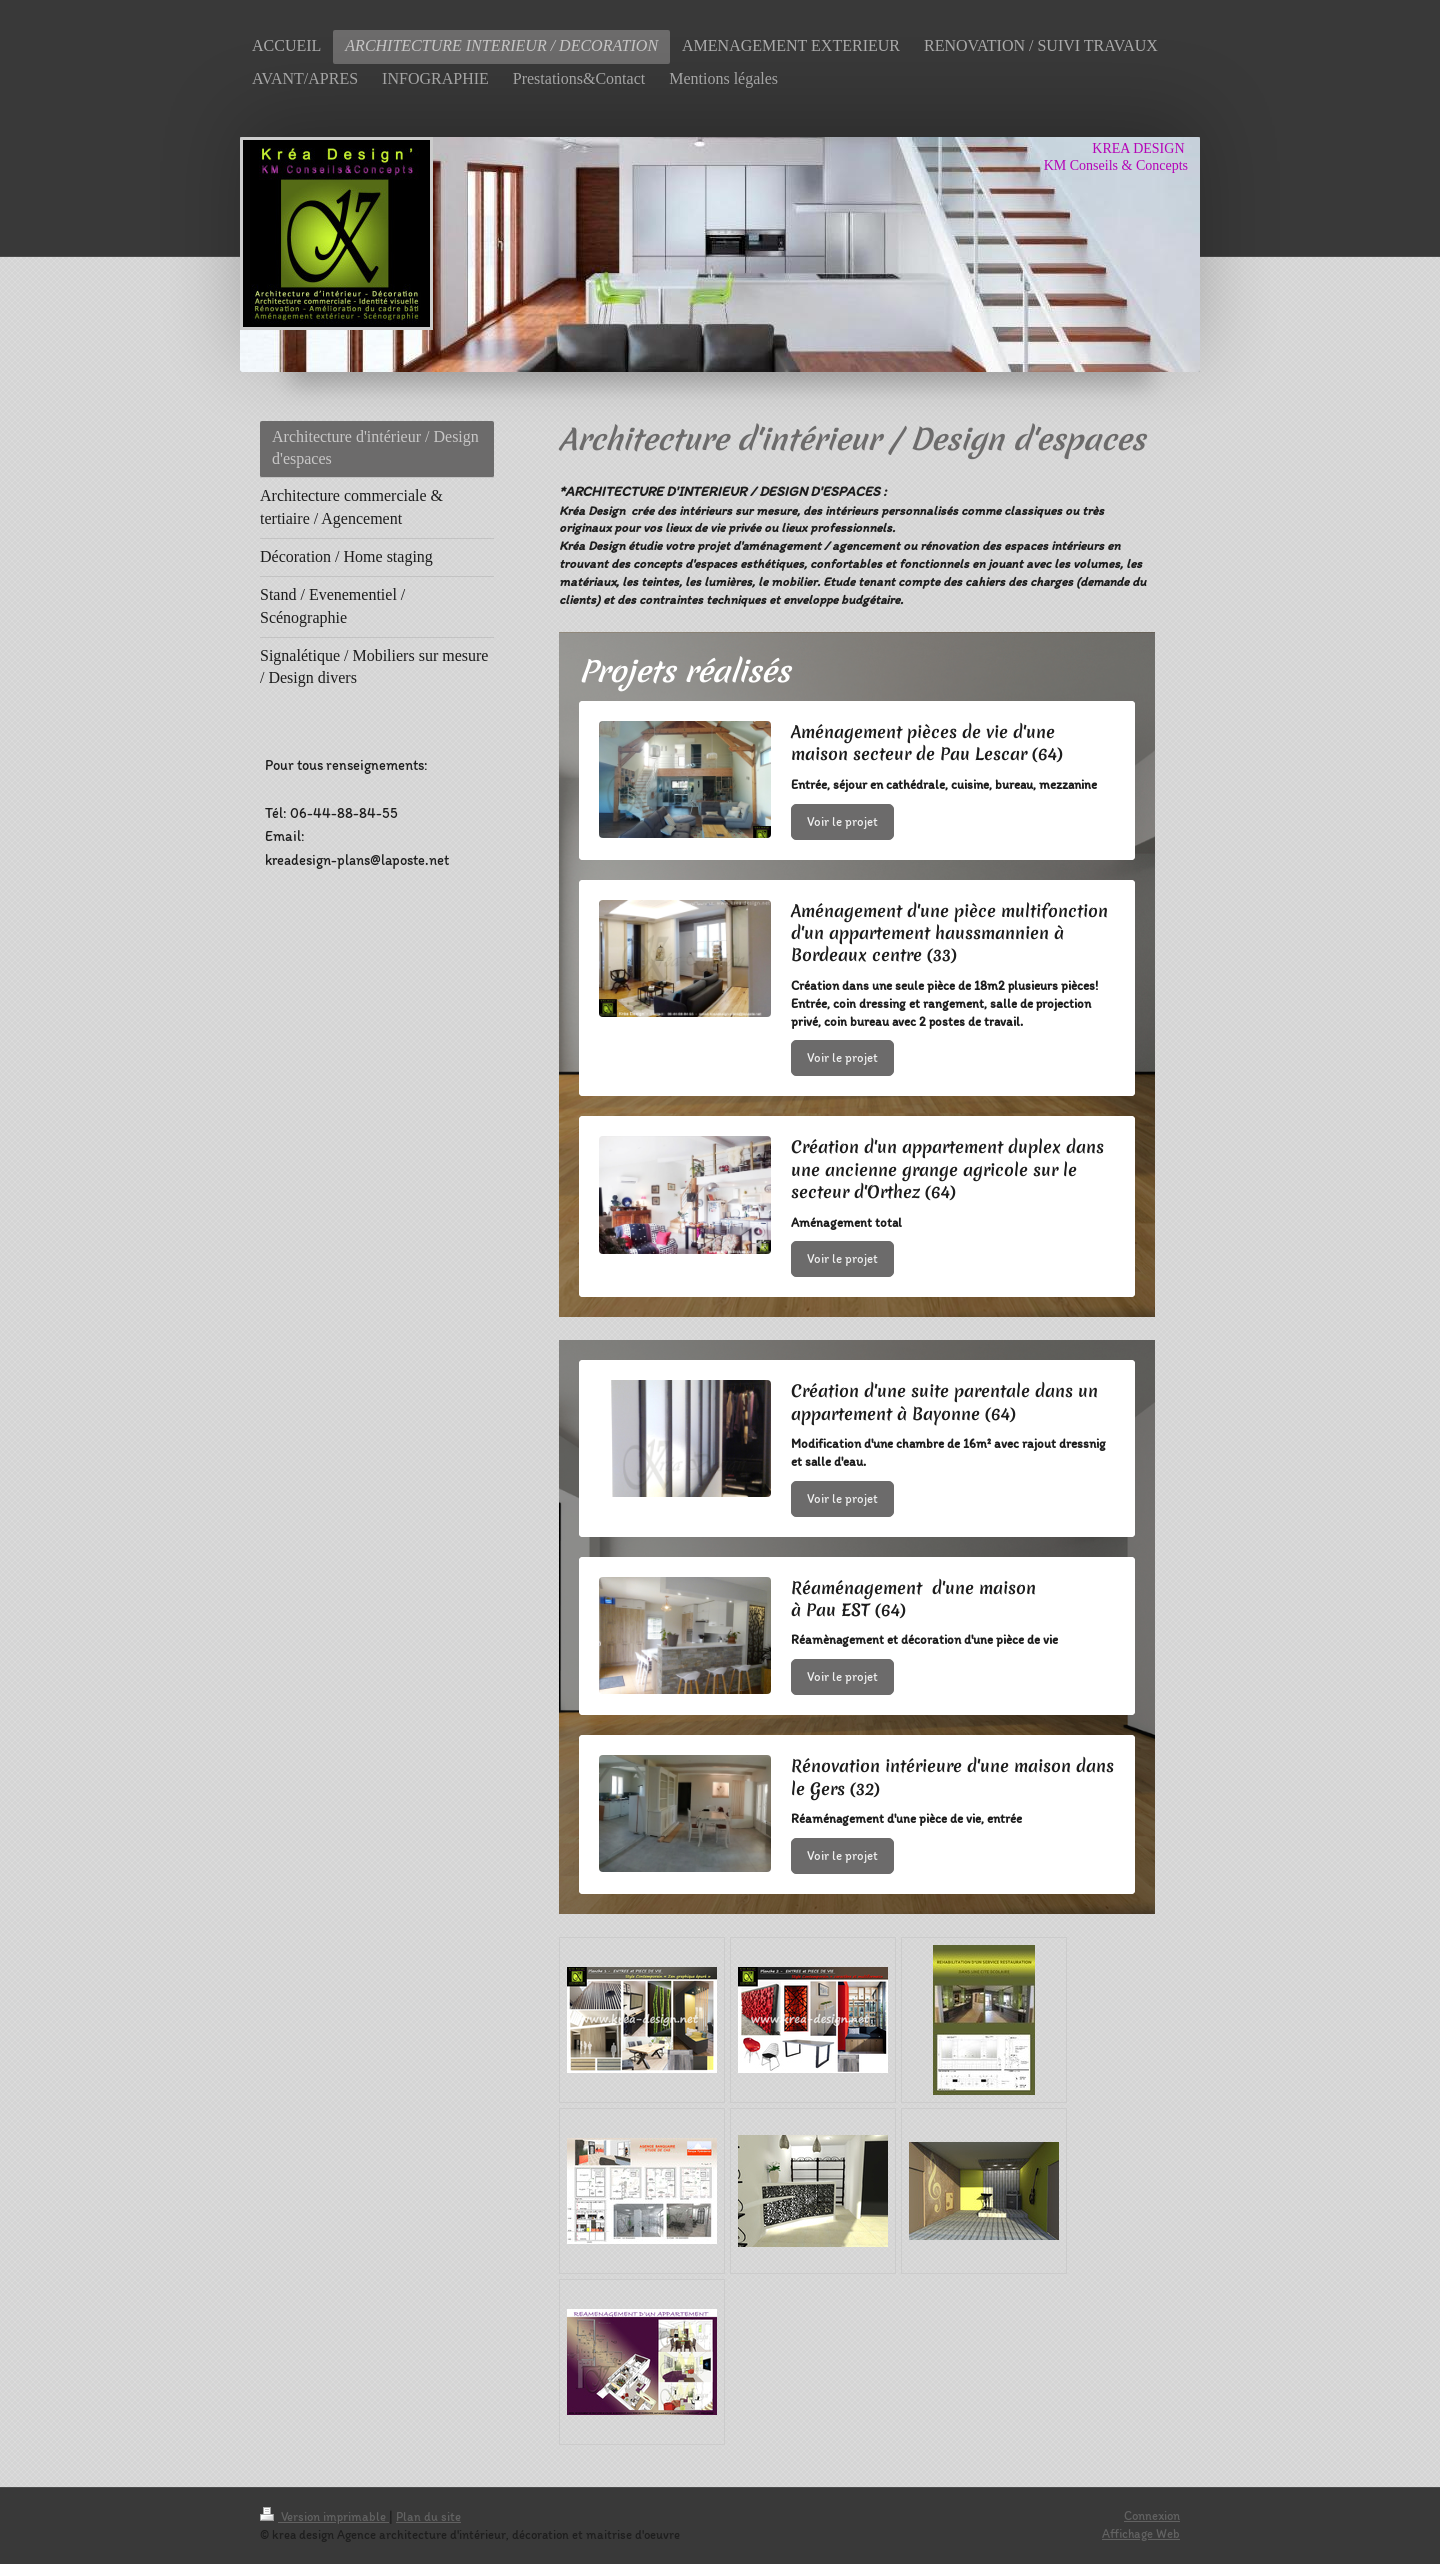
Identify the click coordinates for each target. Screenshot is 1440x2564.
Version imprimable (324, 2516)
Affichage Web (1141, 2533)
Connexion (1152, 2515)
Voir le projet (842, 821)
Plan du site (428, 2516)
